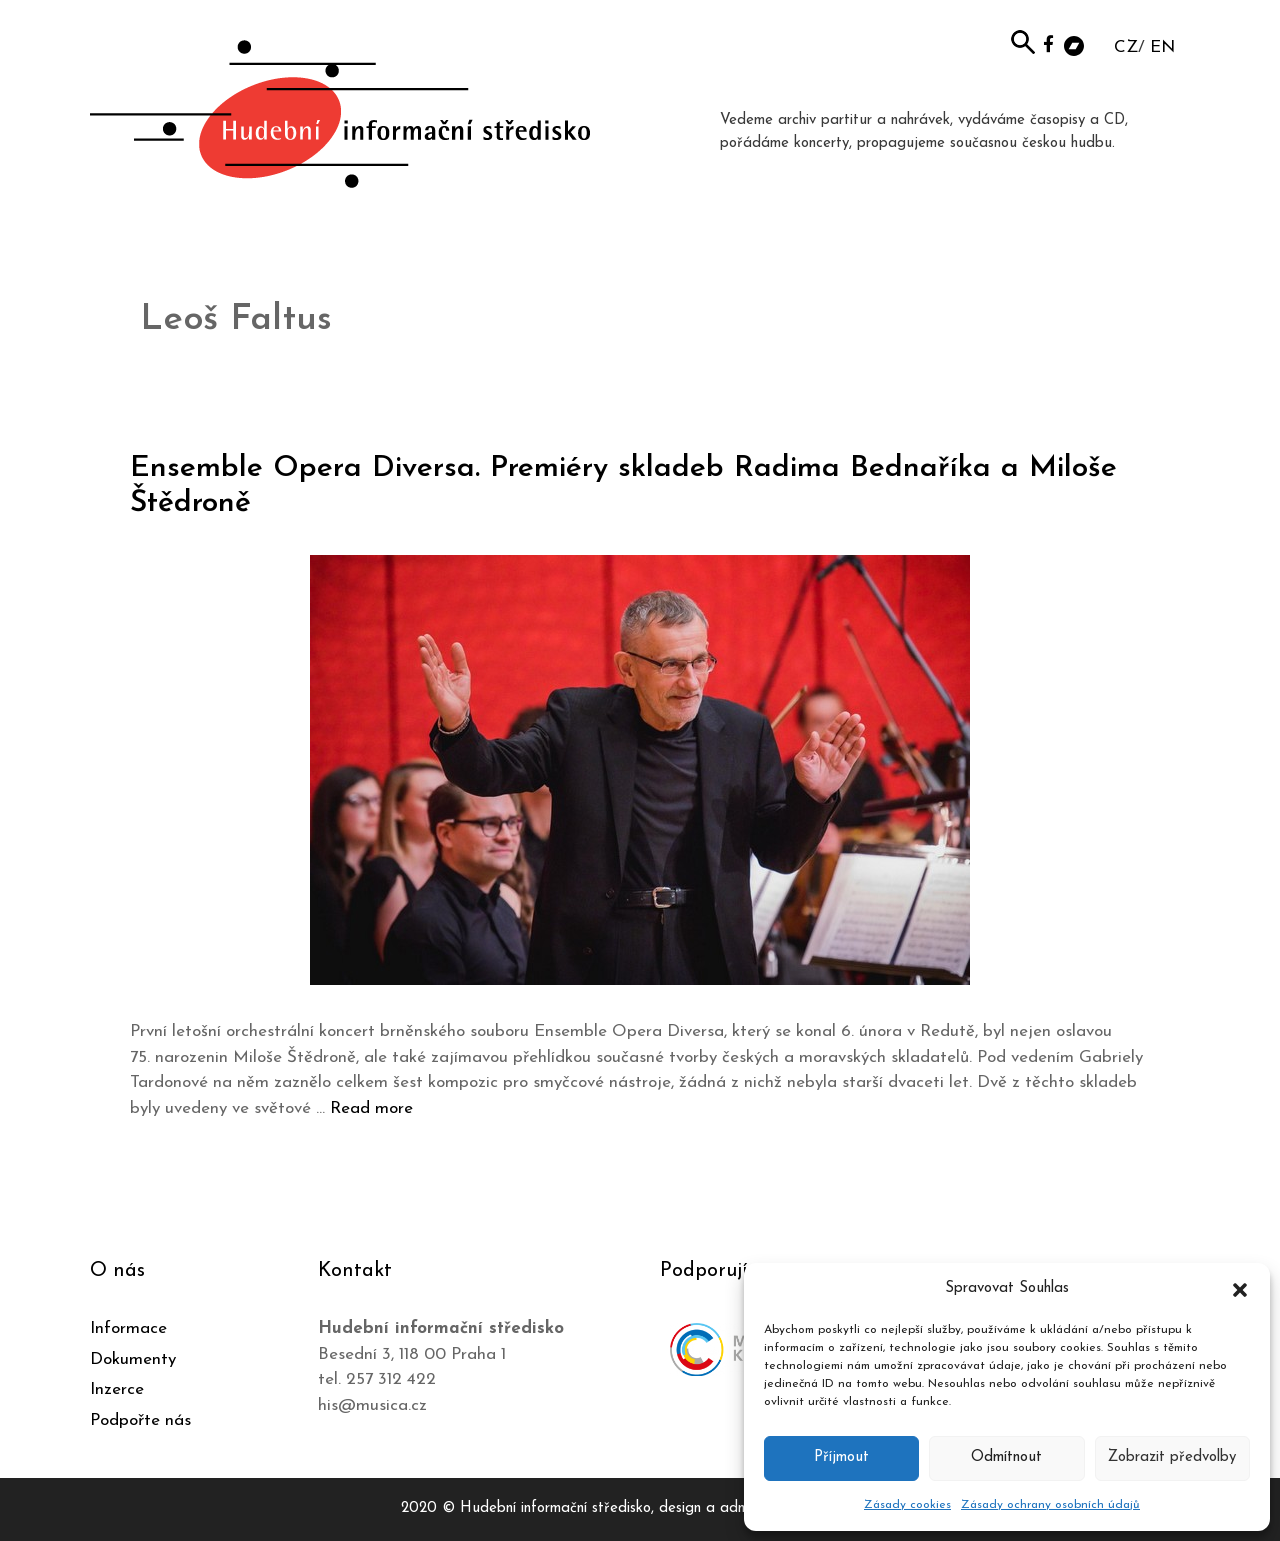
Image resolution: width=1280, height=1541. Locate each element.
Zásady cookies (907, 1505)
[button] (1240, 1289)
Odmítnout (1006, 1457)
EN (1162, 47)
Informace (128, 1328)
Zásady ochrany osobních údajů (1050, 1505)
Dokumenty (133, 1359)
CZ (1126, 47)
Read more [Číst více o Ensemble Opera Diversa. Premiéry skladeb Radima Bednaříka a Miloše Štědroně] (371, 1108)
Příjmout (841, 1457)
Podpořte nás (140, 1420)
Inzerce (117, 1389)
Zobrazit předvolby (1172, 1457)
